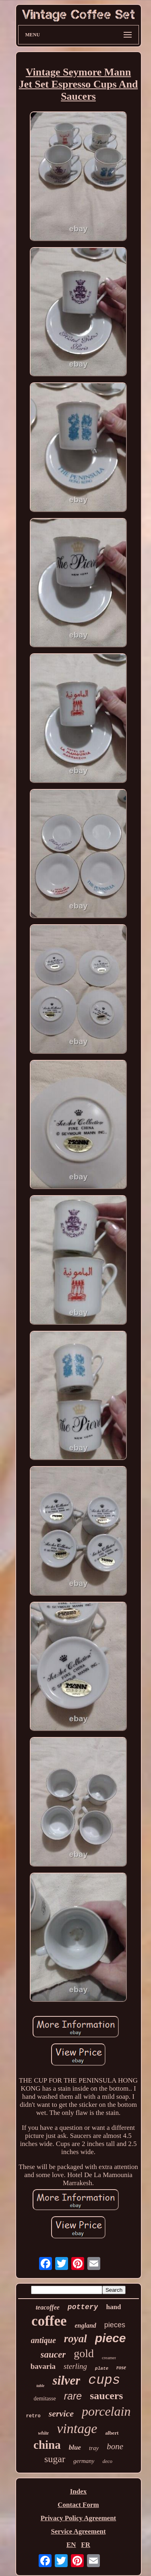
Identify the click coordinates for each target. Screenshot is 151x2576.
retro (33, 2416)
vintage (77, 2428)
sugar (54, 2459)
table (40, 2385)
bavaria (43, 2366)
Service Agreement (78, 2531)
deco (107, 2461)
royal (75, 2339)
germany (84, 2461)
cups (104, 2380)
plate (101, 2368)
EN (71, 2545)
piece (110, 2338)
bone (115, 2446)
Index (78, 2491)
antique (43, 2340)
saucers (106, 2396)
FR (85, 2545)
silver (66, 2380)
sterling (75, 2366)
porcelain (106, 2411)
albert (111, 2433)
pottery (83, 2307)
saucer (53, 2354)
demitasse (44, 2399)
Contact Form (78, 2505)
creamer (109, 2357)
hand (113, 2307)
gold (84, 2353)
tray (94, 2448)
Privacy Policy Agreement (78, 2518)
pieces (114, 2325)
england (85, 2325)
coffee (48, 2321)
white (43, 2433)
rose (121, 2367)
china (47, 2444)
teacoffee (48, 2307)
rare (73, 2396)
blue (75, 2447)
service (61, 2413)
